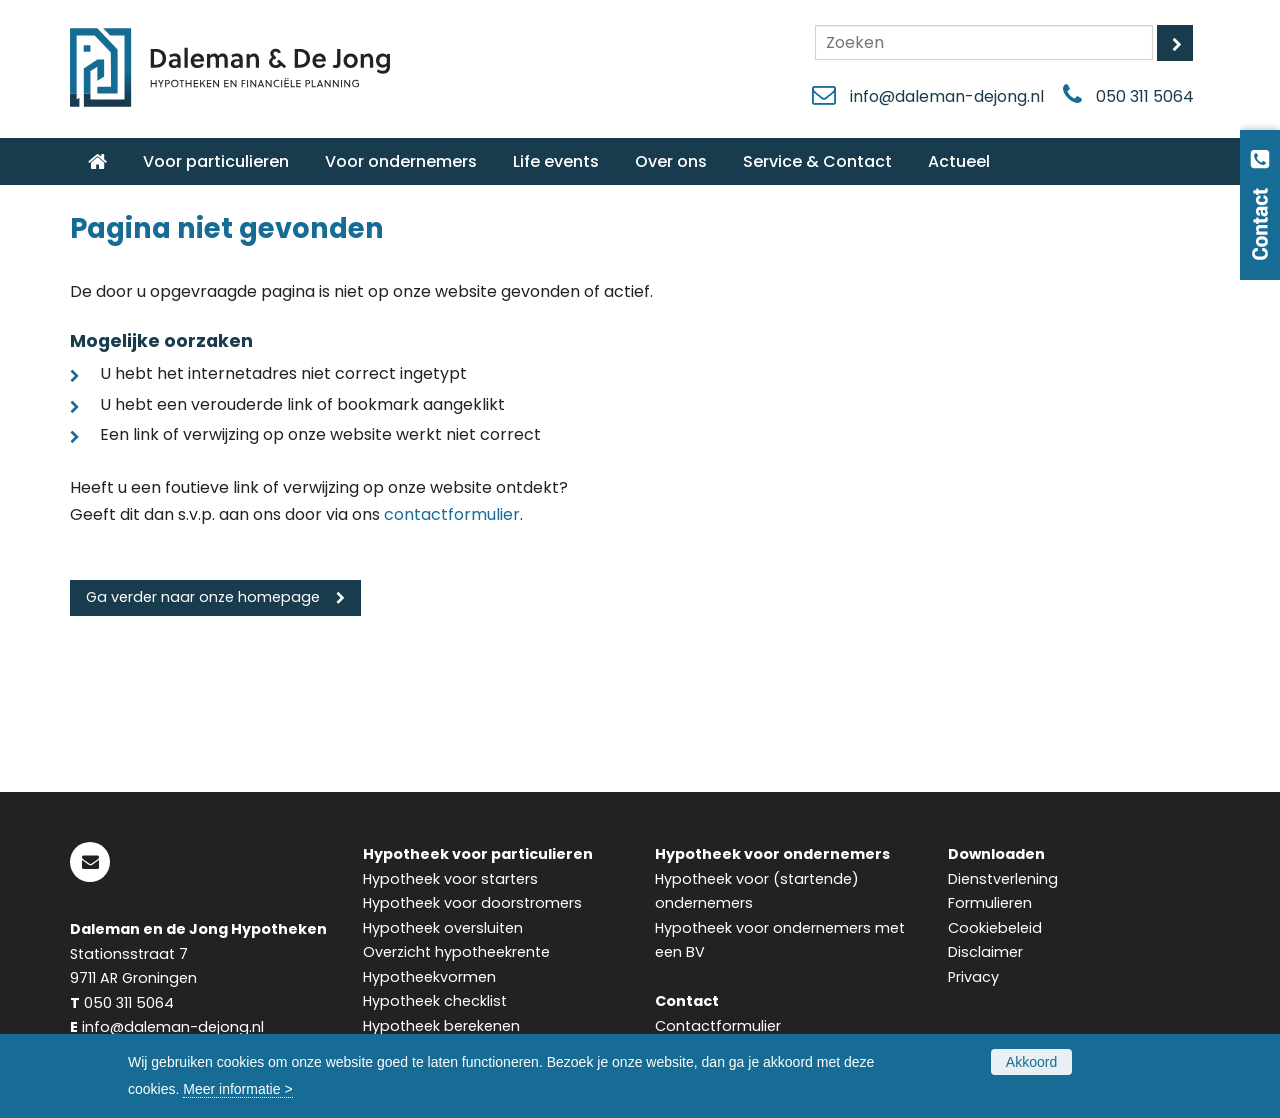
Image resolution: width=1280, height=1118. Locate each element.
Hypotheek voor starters (450, 879)
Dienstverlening (1003, 879)
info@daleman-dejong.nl (947, 96)
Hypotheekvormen (429, 977)
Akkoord (1031, 1062)
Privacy (973, 977)
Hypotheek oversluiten (443, 928)
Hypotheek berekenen (441, 1026)
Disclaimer (985, 952)
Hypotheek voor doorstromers (472, 903)
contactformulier (452, 514)
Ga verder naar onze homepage (203, 597)
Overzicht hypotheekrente (456, 952)
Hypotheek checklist (435, 1001)
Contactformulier (718, 1026)
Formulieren (990, 903)
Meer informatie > (237, 1089)
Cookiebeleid (995, 928)
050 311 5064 (1145, 96)
